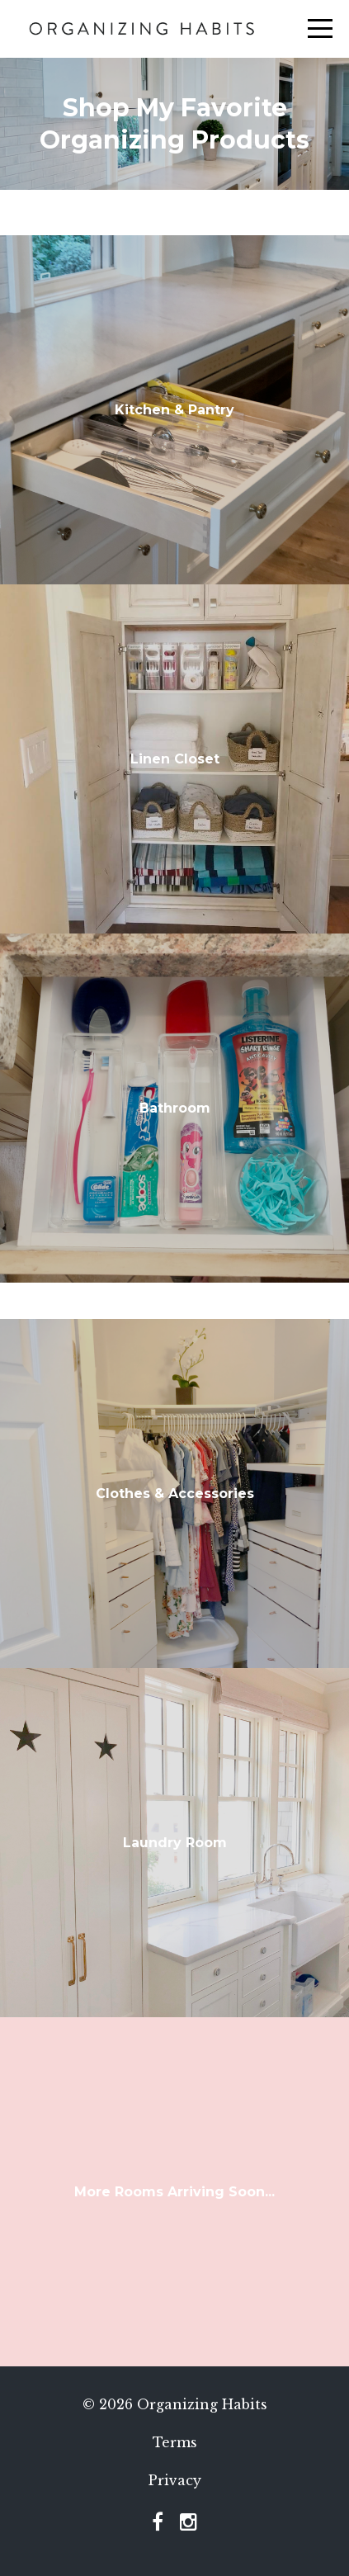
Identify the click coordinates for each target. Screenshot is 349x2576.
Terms (175, 2442)
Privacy (175, 2480)
